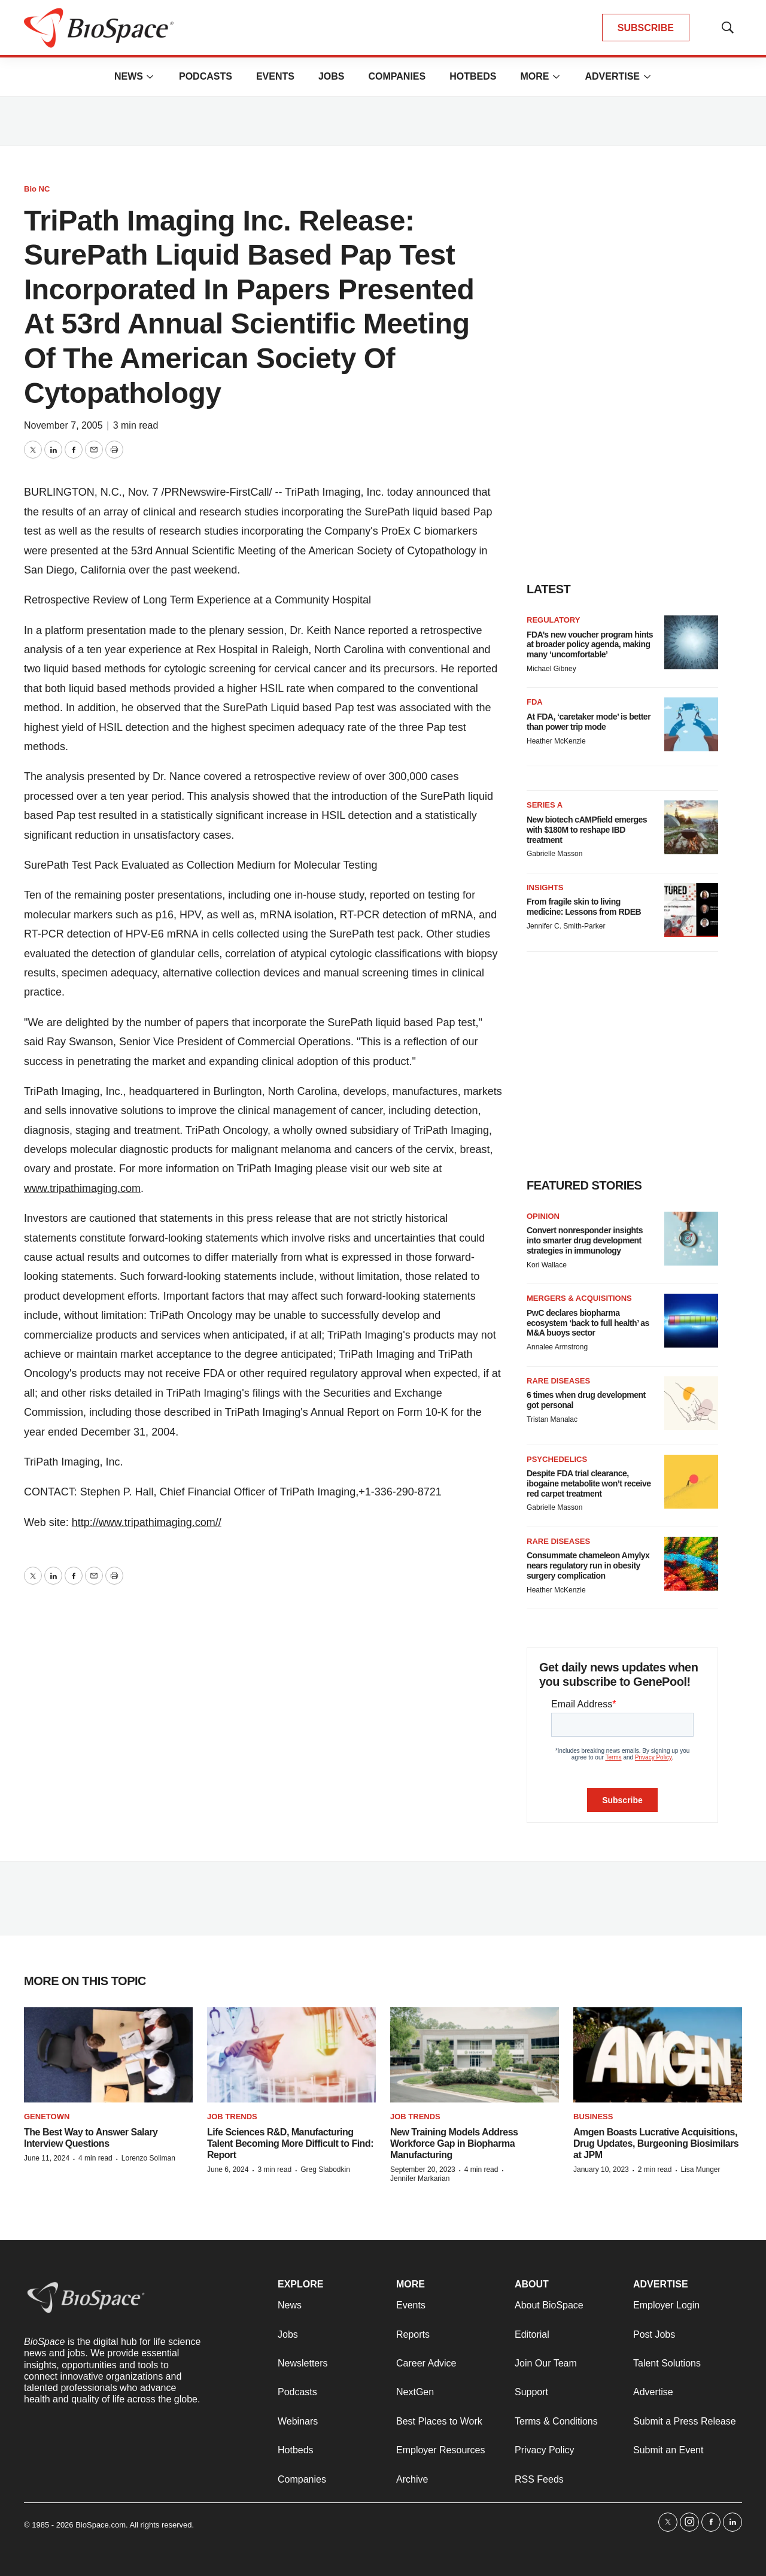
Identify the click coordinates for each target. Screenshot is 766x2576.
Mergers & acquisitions (579, 1298)
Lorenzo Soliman (148, 2158)
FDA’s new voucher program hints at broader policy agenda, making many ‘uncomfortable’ (590, 645)
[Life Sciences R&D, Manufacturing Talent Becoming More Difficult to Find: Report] (291, 2054)
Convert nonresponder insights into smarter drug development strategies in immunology (585, 1240)
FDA (535, 701)
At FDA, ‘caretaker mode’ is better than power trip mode (589, 722)
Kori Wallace (547, 1265)
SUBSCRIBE (646, 28)
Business (593, 2116)
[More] (150, 76)
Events (275, 76)
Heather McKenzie (556, 741)
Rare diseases (558, 1380)
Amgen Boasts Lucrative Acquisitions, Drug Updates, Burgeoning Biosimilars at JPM (655, 2143)
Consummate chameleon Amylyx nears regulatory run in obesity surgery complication (588, 1565)
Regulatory (553, 619)
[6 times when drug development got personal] (691, 1403)
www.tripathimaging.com (82, 1188)
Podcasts (205, 76)
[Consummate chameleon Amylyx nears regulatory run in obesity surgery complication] (691, 1564)
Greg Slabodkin (325, 2169)
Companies (396, 76)
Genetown (46, 2116)
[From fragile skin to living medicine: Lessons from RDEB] (691, 910)
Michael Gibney (551, 669)
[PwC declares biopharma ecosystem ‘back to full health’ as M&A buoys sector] (691, 1321)
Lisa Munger (700, 2169)
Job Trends (232, 2116)
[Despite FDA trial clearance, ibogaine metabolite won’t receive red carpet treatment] (691, 1482)
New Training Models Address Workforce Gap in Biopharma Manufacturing (454, 2143)
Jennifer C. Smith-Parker (566, 926)
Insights (545, 887)
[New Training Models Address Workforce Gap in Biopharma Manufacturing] (474, 2054)
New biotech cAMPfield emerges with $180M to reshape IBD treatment (587, 830)
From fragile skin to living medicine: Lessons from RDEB (584, 907)
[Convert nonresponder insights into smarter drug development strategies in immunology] (691, 1239)
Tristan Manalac (552, 1419)
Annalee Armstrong (557, 1347)
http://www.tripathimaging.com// (146, 1522)
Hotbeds (472, 76)
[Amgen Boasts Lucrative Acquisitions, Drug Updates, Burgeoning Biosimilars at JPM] (657, 2054)
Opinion (543, 1216)
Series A (545, 804)
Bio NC (37, 188)
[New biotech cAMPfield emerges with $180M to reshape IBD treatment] (691, 827)
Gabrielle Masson (554, 853)
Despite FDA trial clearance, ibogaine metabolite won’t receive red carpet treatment (589, 1483)
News (128, 76)
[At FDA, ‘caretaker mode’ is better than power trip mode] (691, 724)
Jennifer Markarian (419, 2178)
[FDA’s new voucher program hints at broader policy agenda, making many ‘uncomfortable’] (691, 642)
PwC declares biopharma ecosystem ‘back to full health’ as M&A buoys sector (588, 1323)
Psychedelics (557, 1459)
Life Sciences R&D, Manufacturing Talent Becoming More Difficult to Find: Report (290, 2143)
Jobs (331, 76)
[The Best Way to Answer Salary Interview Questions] (108, 2054)
